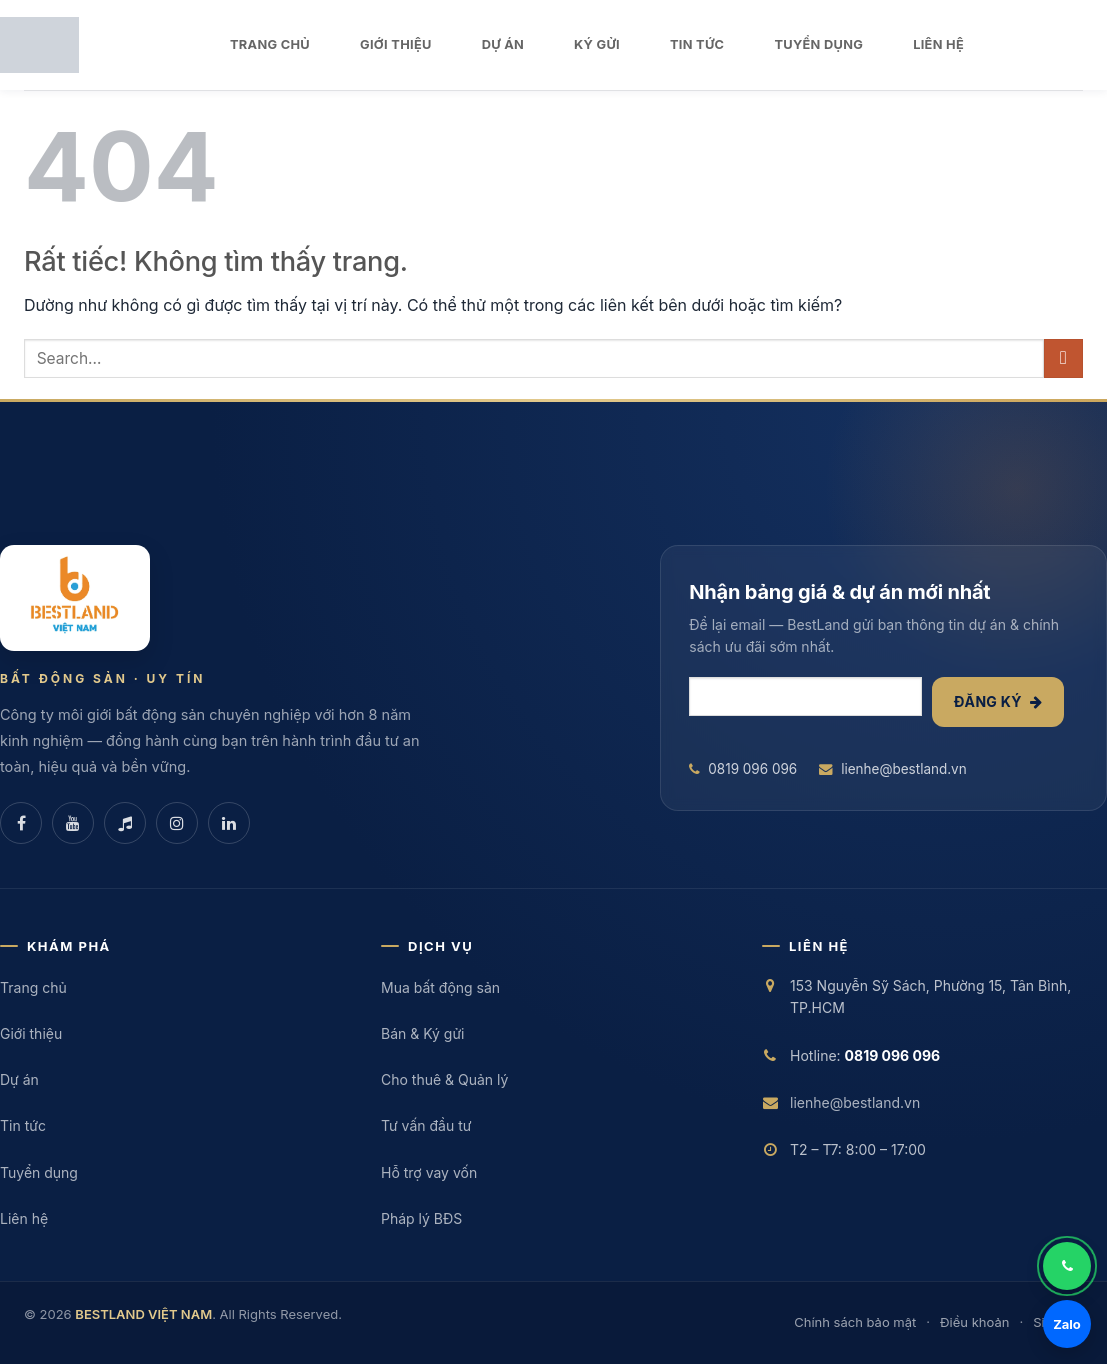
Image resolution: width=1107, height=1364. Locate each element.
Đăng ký (998, 701)
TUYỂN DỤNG (818, 44)
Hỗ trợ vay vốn (429, 1172)
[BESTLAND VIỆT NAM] (75, 598)
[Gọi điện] (1067, 1266)
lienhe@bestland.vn (893, 769)
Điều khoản (974, 1322)
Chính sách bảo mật (855, 1322)
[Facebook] (21, 823)
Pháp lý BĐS (421, 1218)
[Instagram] (177, 823)
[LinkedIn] (229, 823)
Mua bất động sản (440, 987)
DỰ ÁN (503, 44)
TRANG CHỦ (270, 44)
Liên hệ (24, 1218)
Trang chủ (33, 987)
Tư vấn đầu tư (426, 1125)
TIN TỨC (697, 44)
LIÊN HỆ (938, 44)
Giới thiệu (31, 1033)
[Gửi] (1063, 358)
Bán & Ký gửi (423, 1033)
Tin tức (23, 1125)
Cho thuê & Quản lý (444, 1079)
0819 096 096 (743, 769)
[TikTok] (125, 823)
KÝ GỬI (597, 44)
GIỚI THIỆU (396, 44)
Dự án (19, 1079)
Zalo (1067, 1324)
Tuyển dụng (39, 1172)
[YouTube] (73, 823)
